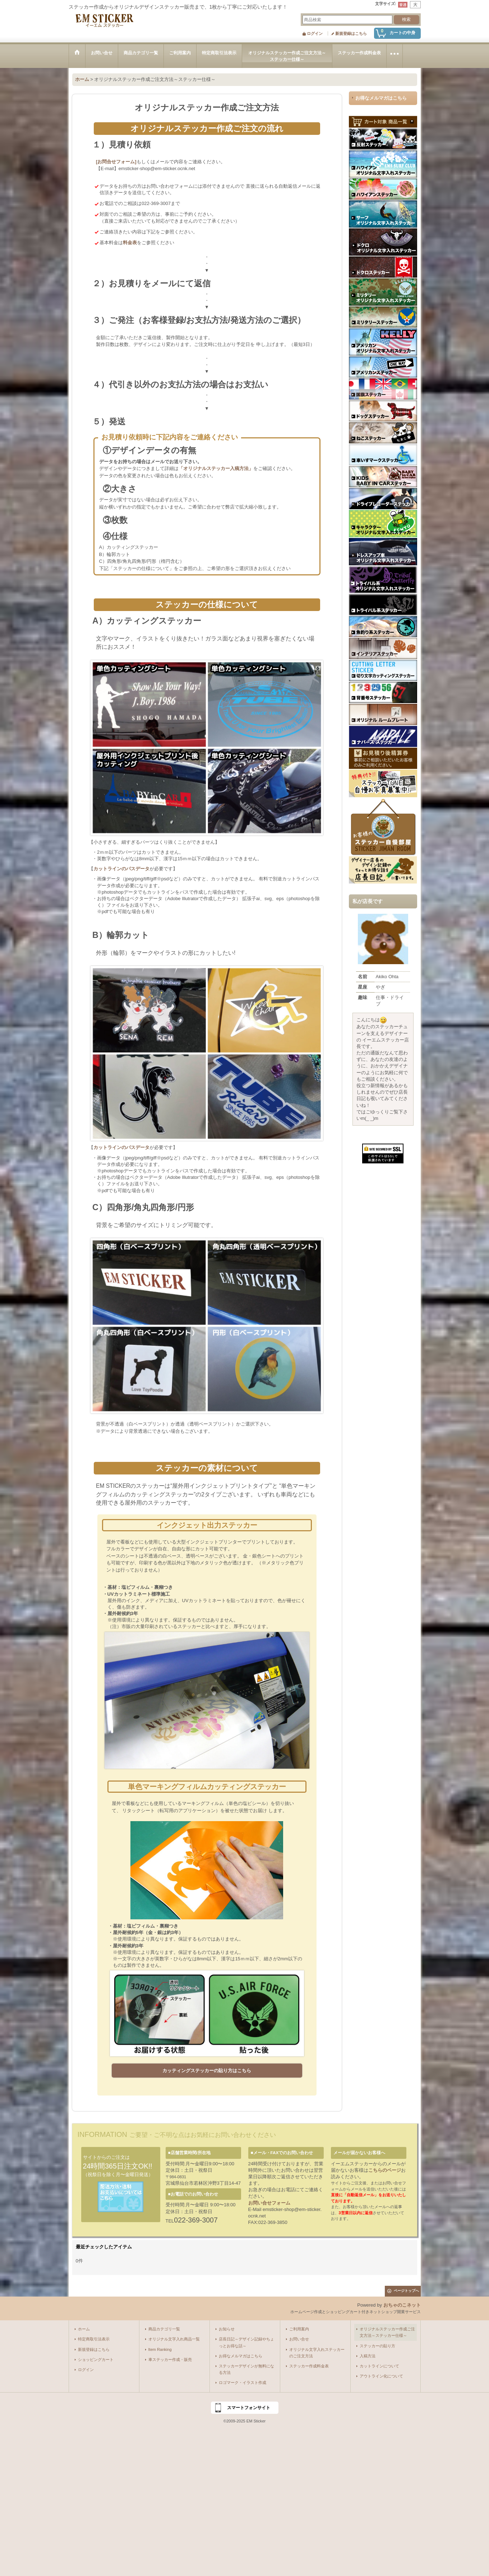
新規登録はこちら (351, 33)
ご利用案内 (299, 2329)
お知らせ (227, 2329)
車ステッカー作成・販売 (170, 2359)
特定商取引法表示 (94, 2339)
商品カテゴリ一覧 (164, 2329)
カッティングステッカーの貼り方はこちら (206, 2070)
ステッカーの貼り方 (377, 2346)
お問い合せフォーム (269, 2203)
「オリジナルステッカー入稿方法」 (216, 468)
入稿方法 (367, 2356)
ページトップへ (406, 2291)
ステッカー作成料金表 (309, 2366)
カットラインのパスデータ (121, 868)
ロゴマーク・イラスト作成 (242, 2382)
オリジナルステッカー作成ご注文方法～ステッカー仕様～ (387, 2332)
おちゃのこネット (402, 2305)
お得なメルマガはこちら (381, 98)
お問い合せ (299, 2339)
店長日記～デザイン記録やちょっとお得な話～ (246, 2342)
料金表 (130, 242)
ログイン (315, 33)
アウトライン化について (381, 2376)
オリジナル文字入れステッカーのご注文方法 (317, 2352)
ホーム (84, 2329)
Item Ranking (160, 2349)
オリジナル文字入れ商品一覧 (174, 2339)
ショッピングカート (96, 2359)
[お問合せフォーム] (116, 161)
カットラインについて (379, 2366)
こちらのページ (384, 2170)
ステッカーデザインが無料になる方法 (246, 2369)
